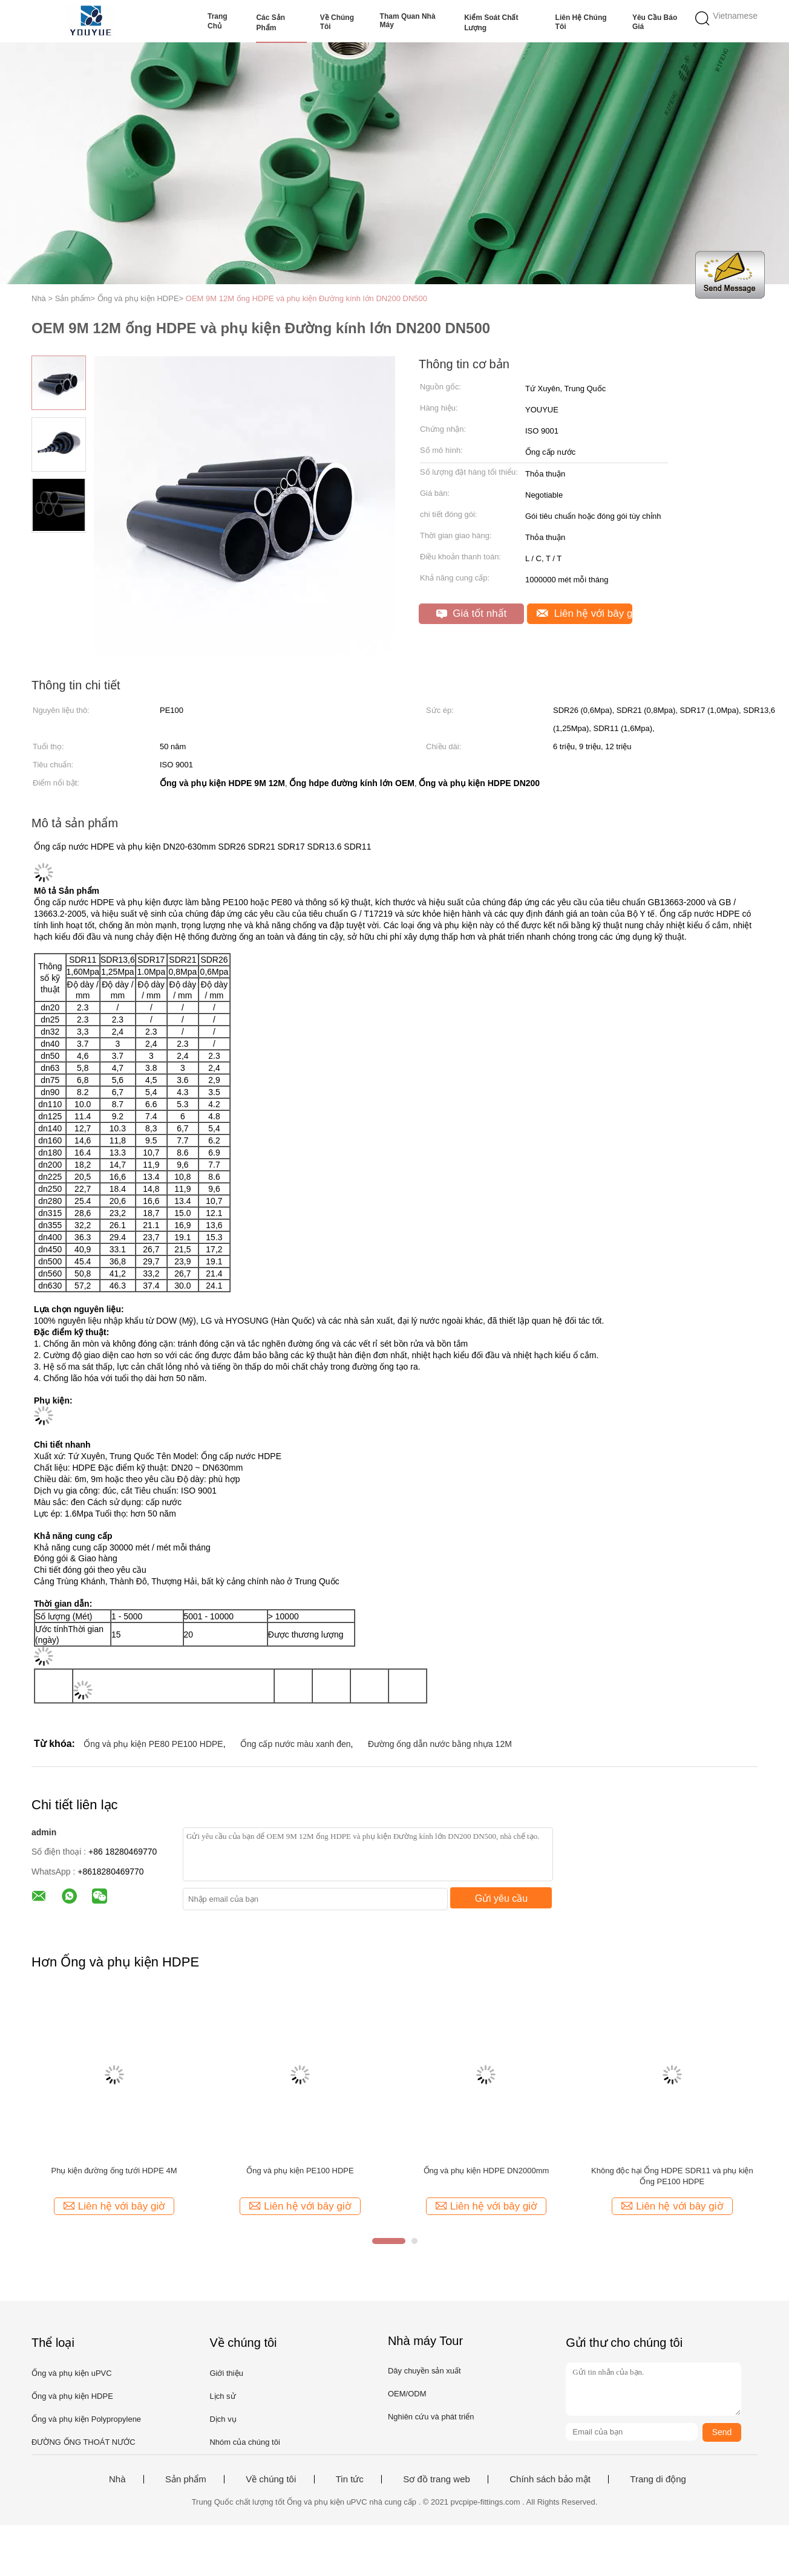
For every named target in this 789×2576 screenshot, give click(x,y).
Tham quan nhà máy (408, 20)
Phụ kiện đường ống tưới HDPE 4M (114, 2170)
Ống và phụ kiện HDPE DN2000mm (486, 2170)
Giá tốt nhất (471, 613)
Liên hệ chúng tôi (581, 22)
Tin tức (350, 2479)
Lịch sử (222, 2396)
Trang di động (658, 2479)
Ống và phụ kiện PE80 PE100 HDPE (153, 1744)
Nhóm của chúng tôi (244, 2442)
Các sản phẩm (270, 22)
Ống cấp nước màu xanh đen (295, 1744)
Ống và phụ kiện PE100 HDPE (299, 2170)
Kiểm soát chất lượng (491, 22)
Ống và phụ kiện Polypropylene (86, 2419)
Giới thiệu (226, 2373)
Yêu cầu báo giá (654, 22)
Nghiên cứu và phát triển (431, 2416)
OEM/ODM (407, 2393)
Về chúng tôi (337, 22)
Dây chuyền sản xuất (424, 2370)
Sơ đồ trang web (436, 2479)
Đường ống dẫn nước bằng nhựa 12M (440, 1744)
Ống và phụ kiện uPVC (71, 2373)
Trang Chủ (218, 21)
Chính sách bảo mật (550, 2479)
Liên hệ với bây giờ (584, 613)
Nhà (117, 2479)
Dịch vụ (222, 2419)
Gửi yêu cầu (501, 1898)
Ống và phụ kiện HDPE (72, 2396)
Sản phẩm (185, 2479)
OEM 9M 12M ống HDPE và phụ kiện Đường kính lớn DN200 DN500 (306, 298)
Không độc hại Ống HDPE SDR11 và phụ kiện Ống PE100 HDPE (672, 2176)
